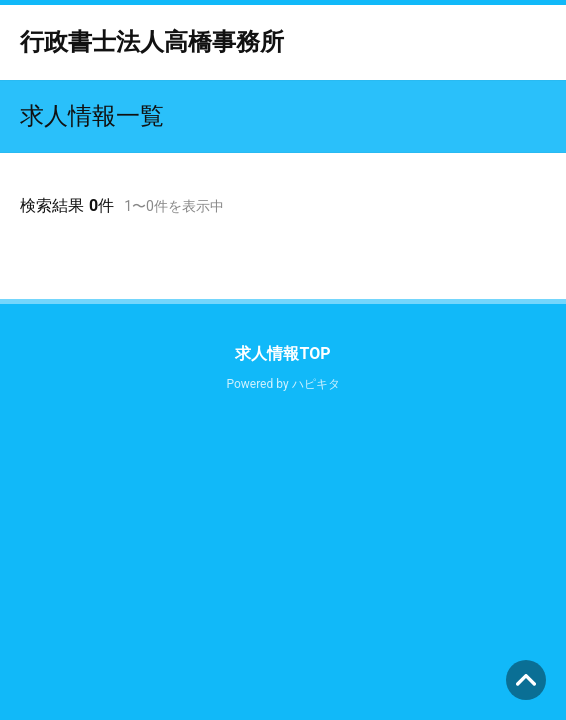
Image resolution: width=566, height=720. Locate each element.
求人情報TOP (282, 353)
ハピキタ (316, 384)
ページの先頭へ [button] (526, 680)
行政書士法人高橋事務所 (152, 42)
